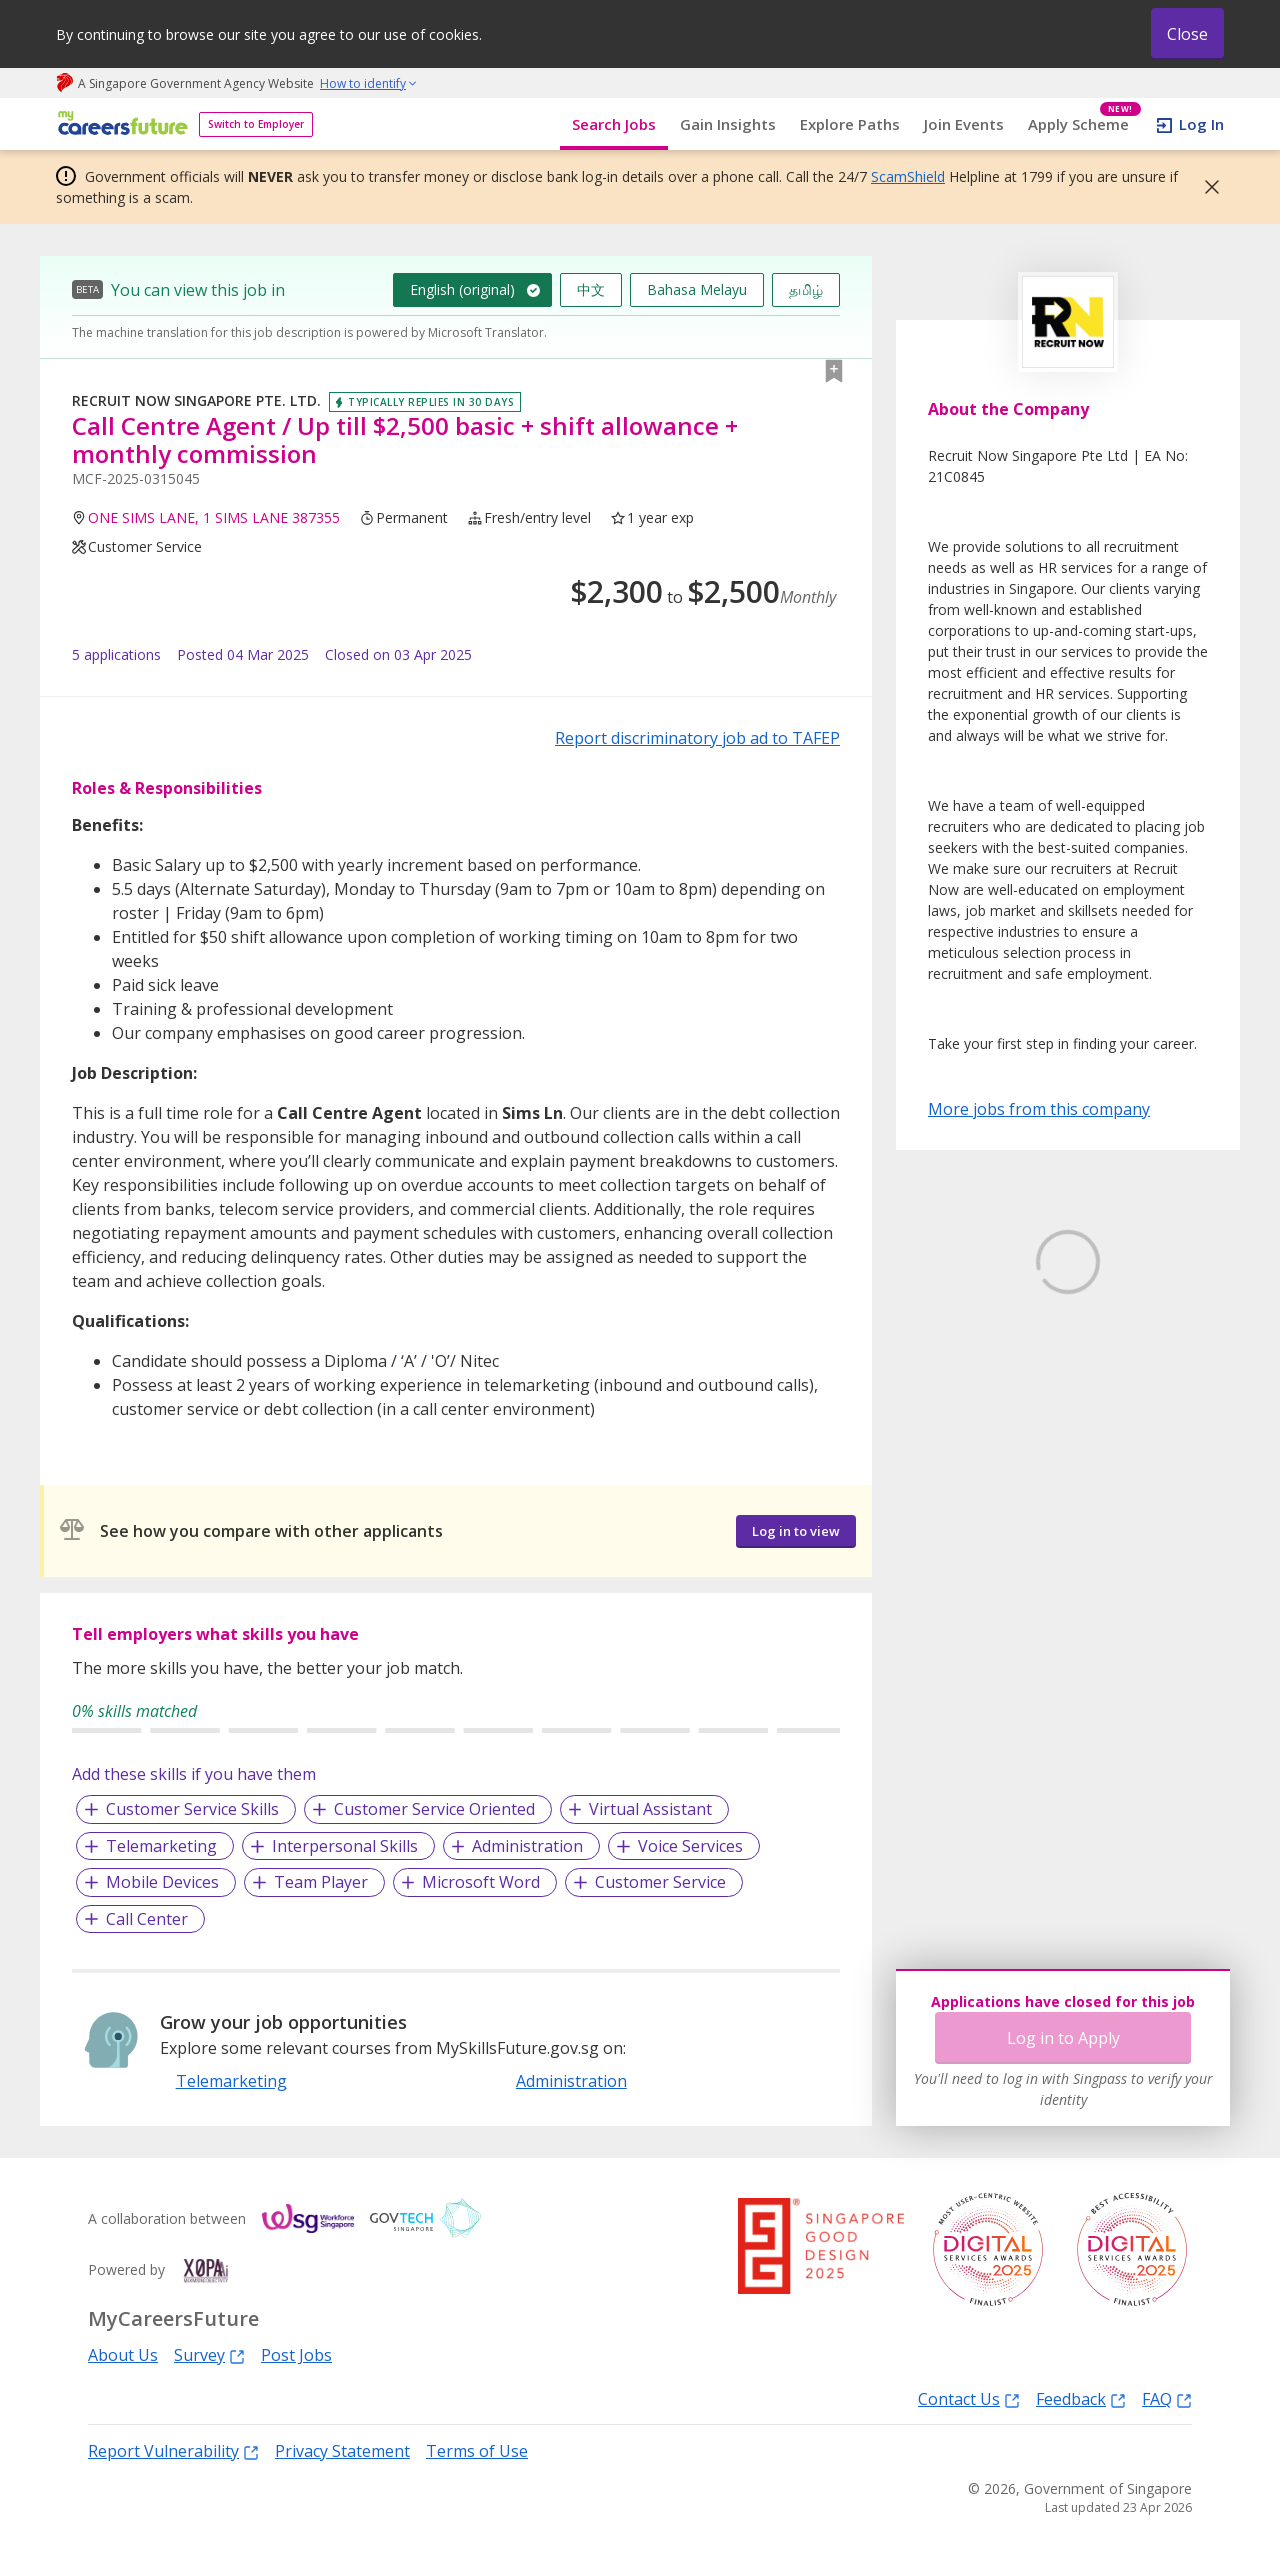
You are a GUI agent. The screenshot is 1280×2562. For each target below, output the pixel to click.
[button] (1206, 187)
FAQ (1167, 2398)
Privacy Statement (342, 2451)
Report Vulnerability (173, 2450)
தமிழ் (806, 289)
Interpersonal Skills (345, 1846)
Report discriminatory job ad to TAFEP (697, 738)
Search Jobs (614, 124)
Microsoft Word (481, 1882)
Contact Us (969, 2398)
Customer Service (660, 1882)
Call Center (147, 1919)
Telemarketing (161, 1846)
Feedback (1081, 2398)
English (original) (462, 289)
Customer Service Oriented (434, 1809)
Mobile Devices (162, 1882)
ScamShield (908, 176)
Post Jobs (296, 2355)
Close (1187, 34)
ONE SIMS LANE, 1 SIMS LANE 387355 (214, 517)
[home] (119, 124)
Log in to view (796, 1531)
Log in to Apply (1063, 2038)
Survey (209, 2354)
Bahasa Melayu (697, 289)
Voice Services (690, 1846)
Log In (1201, 124)
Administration (527, 1846)
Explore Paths (850, 124)
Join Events (964, 124)
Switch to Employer (256, 124)
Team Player (321, 1882)
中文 (591, 289)
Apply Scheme (1084, 124)
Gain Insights (728, 124)
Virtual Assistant (650, 1809)
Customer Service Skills (192, 1809)
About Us (123, 2355)
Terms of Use (477, 2451)
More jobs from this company (1039, 1108)
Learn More (983, 1413)
